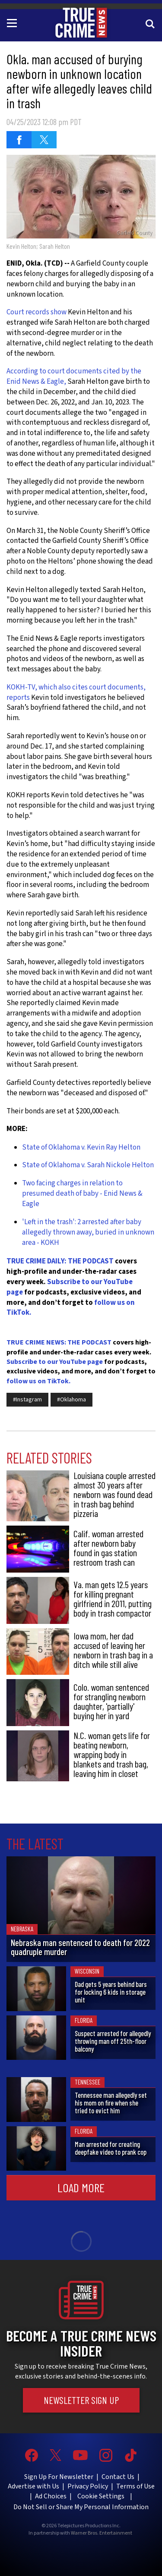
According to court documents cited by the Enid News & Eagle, (73, 376)
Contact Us (118, 2477)
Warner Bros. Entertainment (101, 2533)
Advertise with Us (33, 2486)
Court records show (36, 312)
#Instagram (27, 1399)
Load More (81, 2187)
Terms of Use (135, 2486)
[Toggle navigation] (13, 22)
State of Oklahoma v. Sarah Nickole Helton (88, 1165)
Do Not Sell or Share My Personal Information (81, 2507)
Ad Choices (51, 2496)
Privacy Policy (87, 2486)
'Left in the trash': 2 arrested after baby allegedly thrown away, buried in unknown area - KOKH (88, 1232)
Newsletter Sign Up (81, 2400)
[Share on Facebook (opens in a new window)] (19, 139)
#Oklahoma (71, 1399)
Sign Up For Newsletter (58, 2477)
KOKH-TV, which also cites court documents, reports (76, 692)
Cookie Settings (100, 2496)
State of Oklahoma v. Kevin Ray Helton (81, 1147)
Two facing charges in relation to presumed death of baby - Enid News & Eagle (82, 1194)
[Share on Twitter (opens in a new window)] (44, 139)
